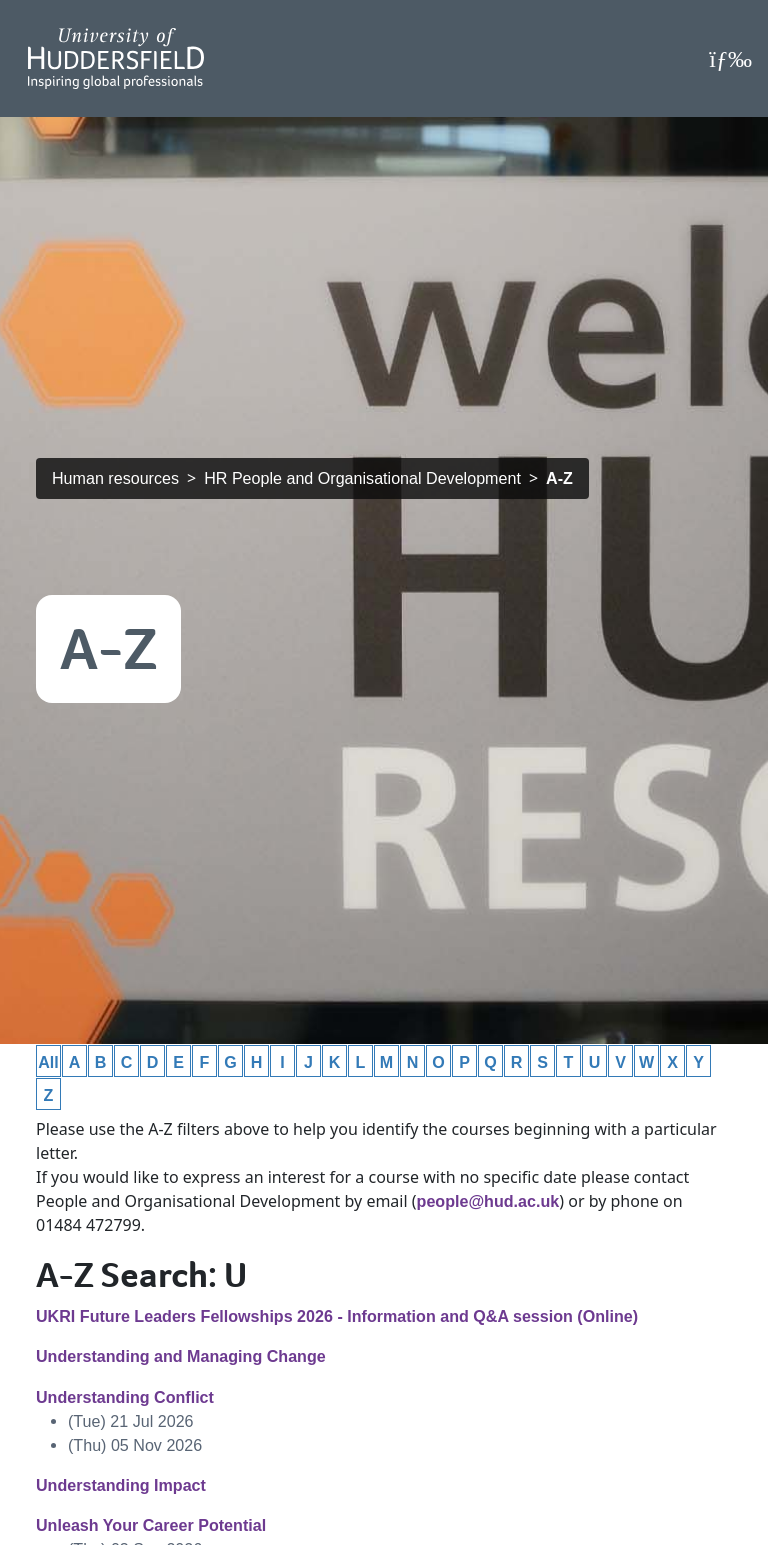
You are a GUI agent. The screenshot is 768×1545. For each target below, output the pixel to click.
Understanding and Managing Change (181, 1356)
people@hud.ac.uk (488, 1201)
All (48, 1062)
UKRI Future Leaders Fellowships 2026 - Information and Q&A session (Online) (337, 1316)
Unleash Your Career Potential (151, 1525)
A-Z (559, 478)
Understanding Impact (121, 1485)
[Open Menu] (730, 59)
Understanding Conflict (125, 1397)
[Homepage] (116, 58)
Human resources (115, 478)
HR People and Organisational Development (362, 478)
